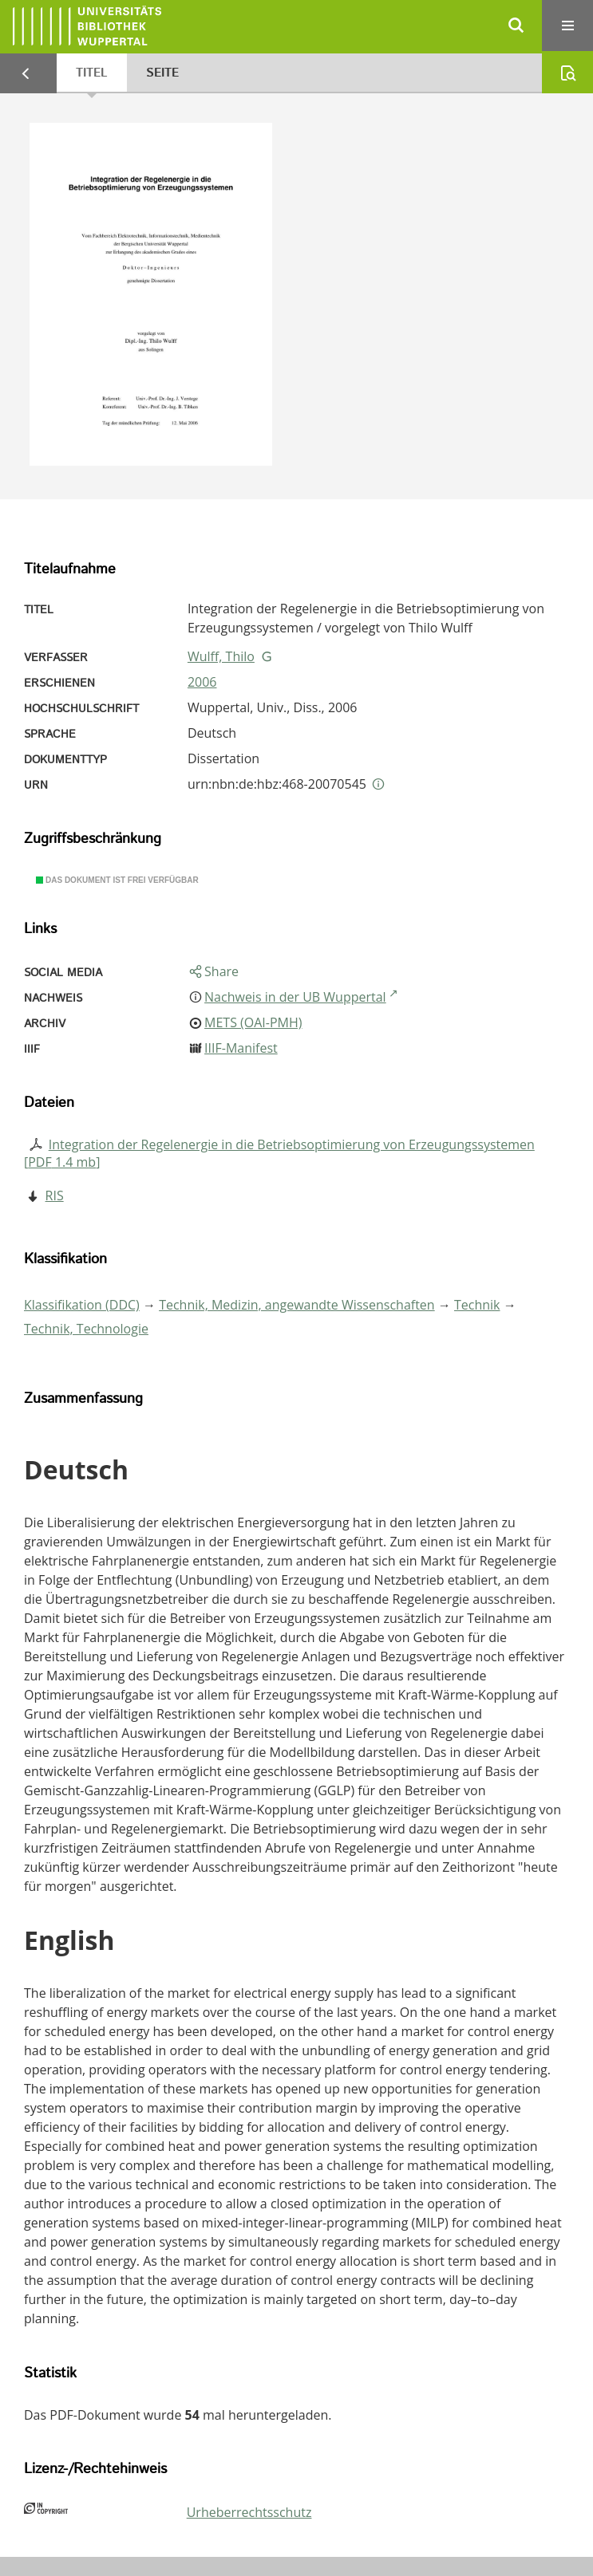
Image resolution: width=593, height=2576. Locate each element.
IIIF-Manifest (241, 1048)
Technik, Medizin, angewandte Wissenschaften (297, 1305)
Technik (477, 1305)
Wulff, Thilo (221, 656)
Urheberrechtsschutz (249, 2512)
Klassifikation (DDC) (82, 1305)
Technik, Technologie (86, 1328)
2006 (202, 682)
